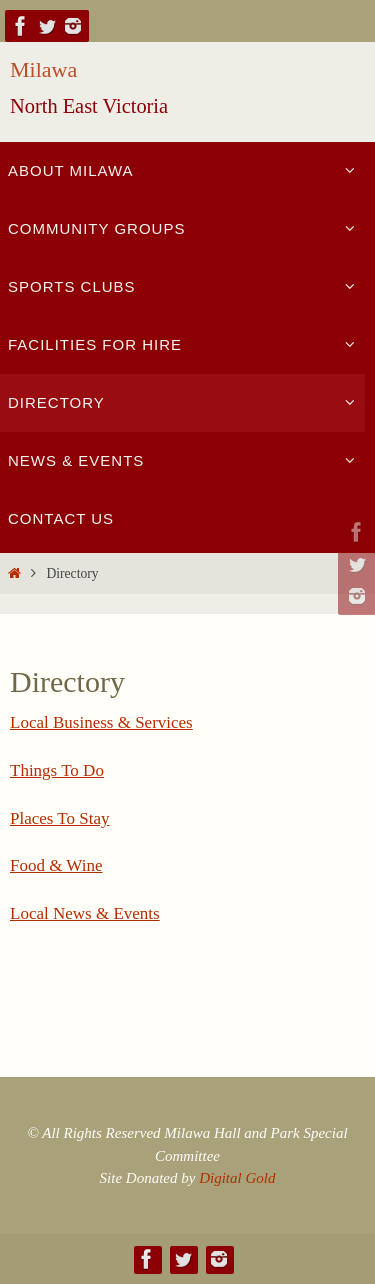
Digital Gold (237, 1178)
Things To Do (57, 770)
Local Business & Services (101, 722)
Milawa (43, 69)
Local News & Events (85, 913)
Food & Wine (56, 865)
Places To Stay (60, 818)
